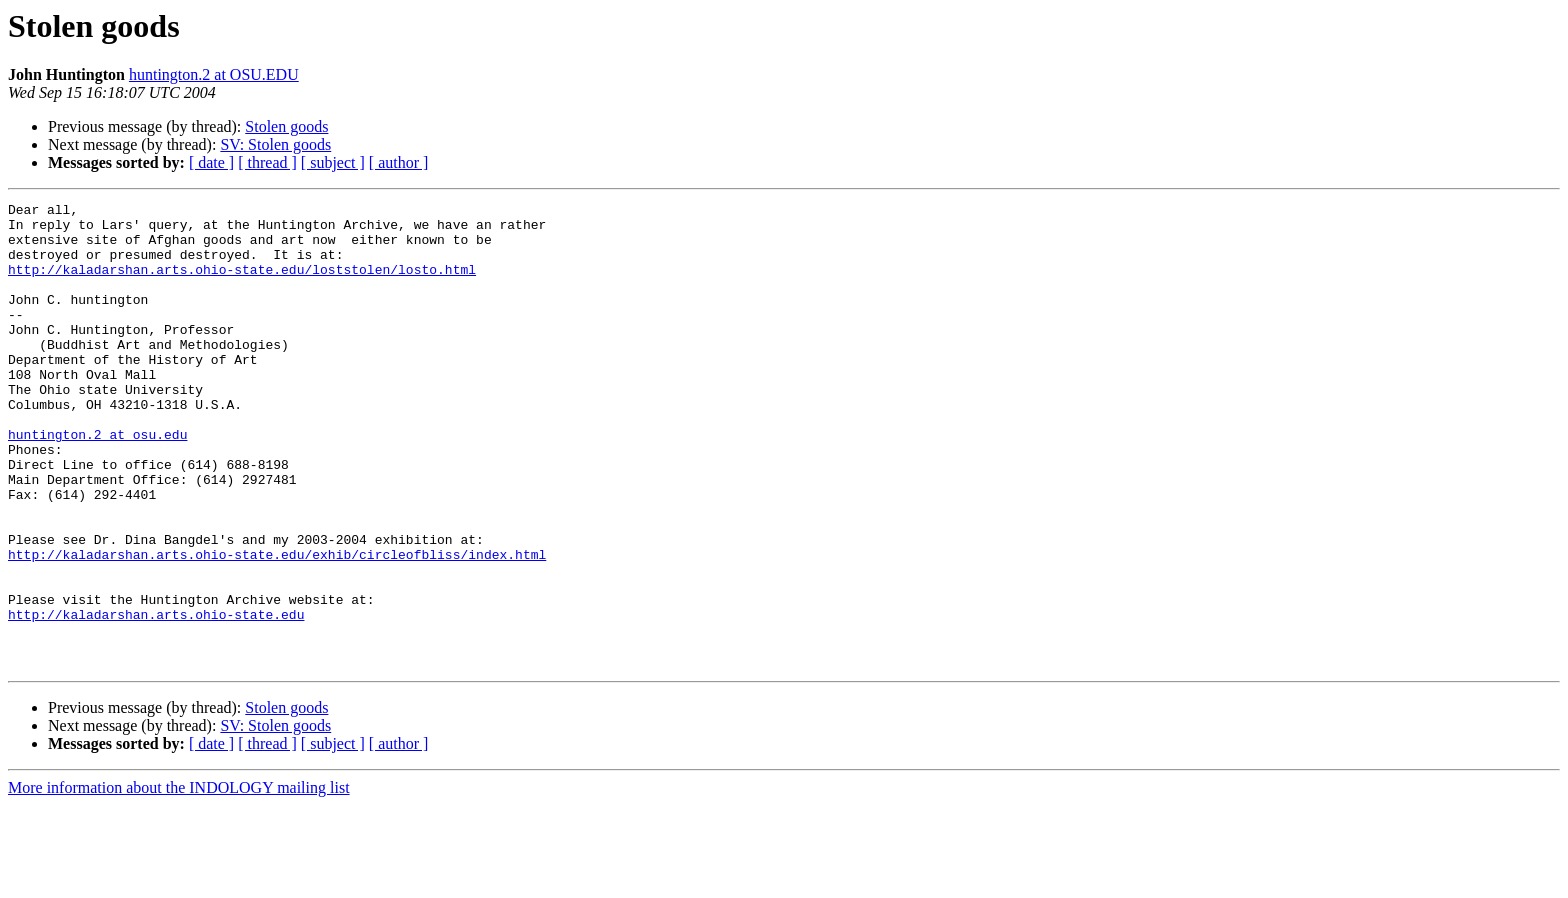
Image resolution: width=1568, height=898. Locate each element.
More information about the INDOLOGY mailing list (179, 880)
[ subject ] (333, 162)
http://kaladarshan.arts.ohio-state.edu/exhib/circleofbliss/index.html (277, 626)
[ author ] (399, 162)
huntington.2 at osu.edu (97, 482)
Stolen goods (286, 126)
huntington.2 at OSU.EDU (214, 74)
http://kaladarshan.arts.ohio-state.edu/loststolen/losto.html (242, 284)
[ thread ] (267, 162)
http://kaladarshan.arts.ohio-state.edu (156, 698)
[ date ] (211, 162)
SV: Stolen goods (275, 144)
